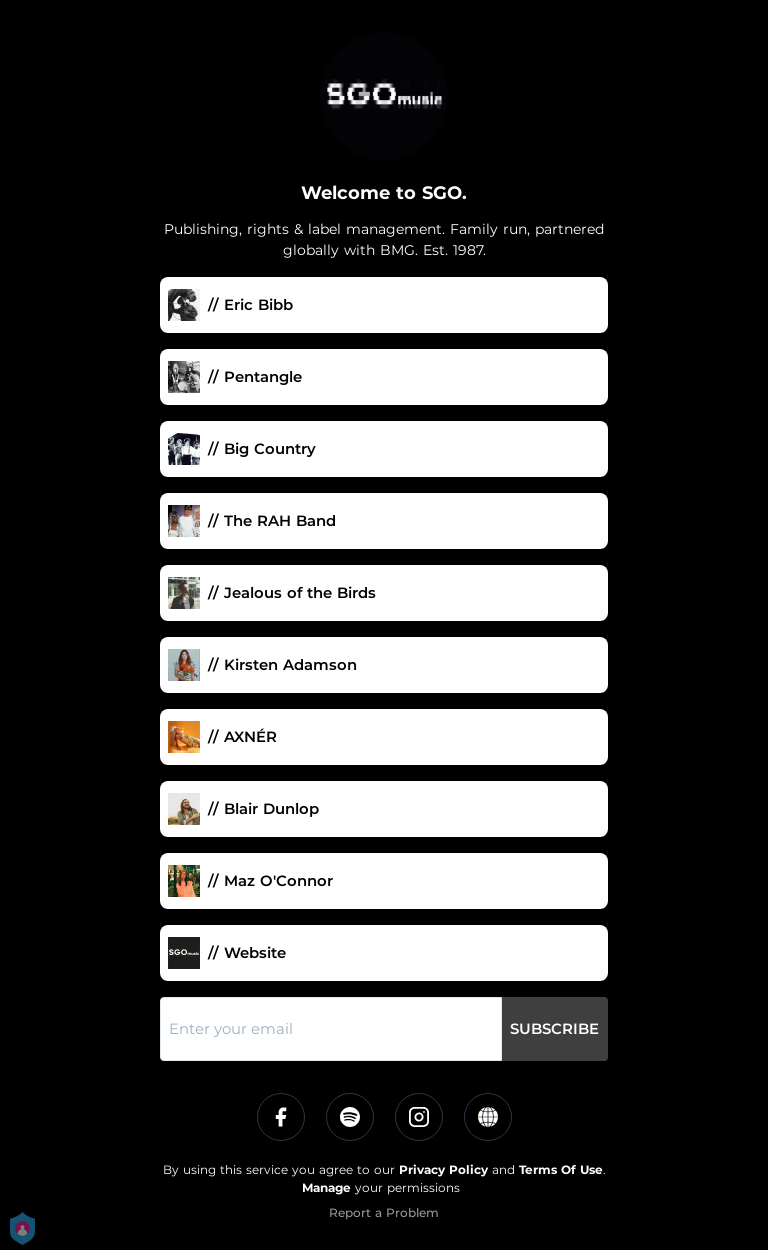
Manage (326, 1187)
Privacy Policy (443, 1169)
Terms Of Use (561, 1169)
